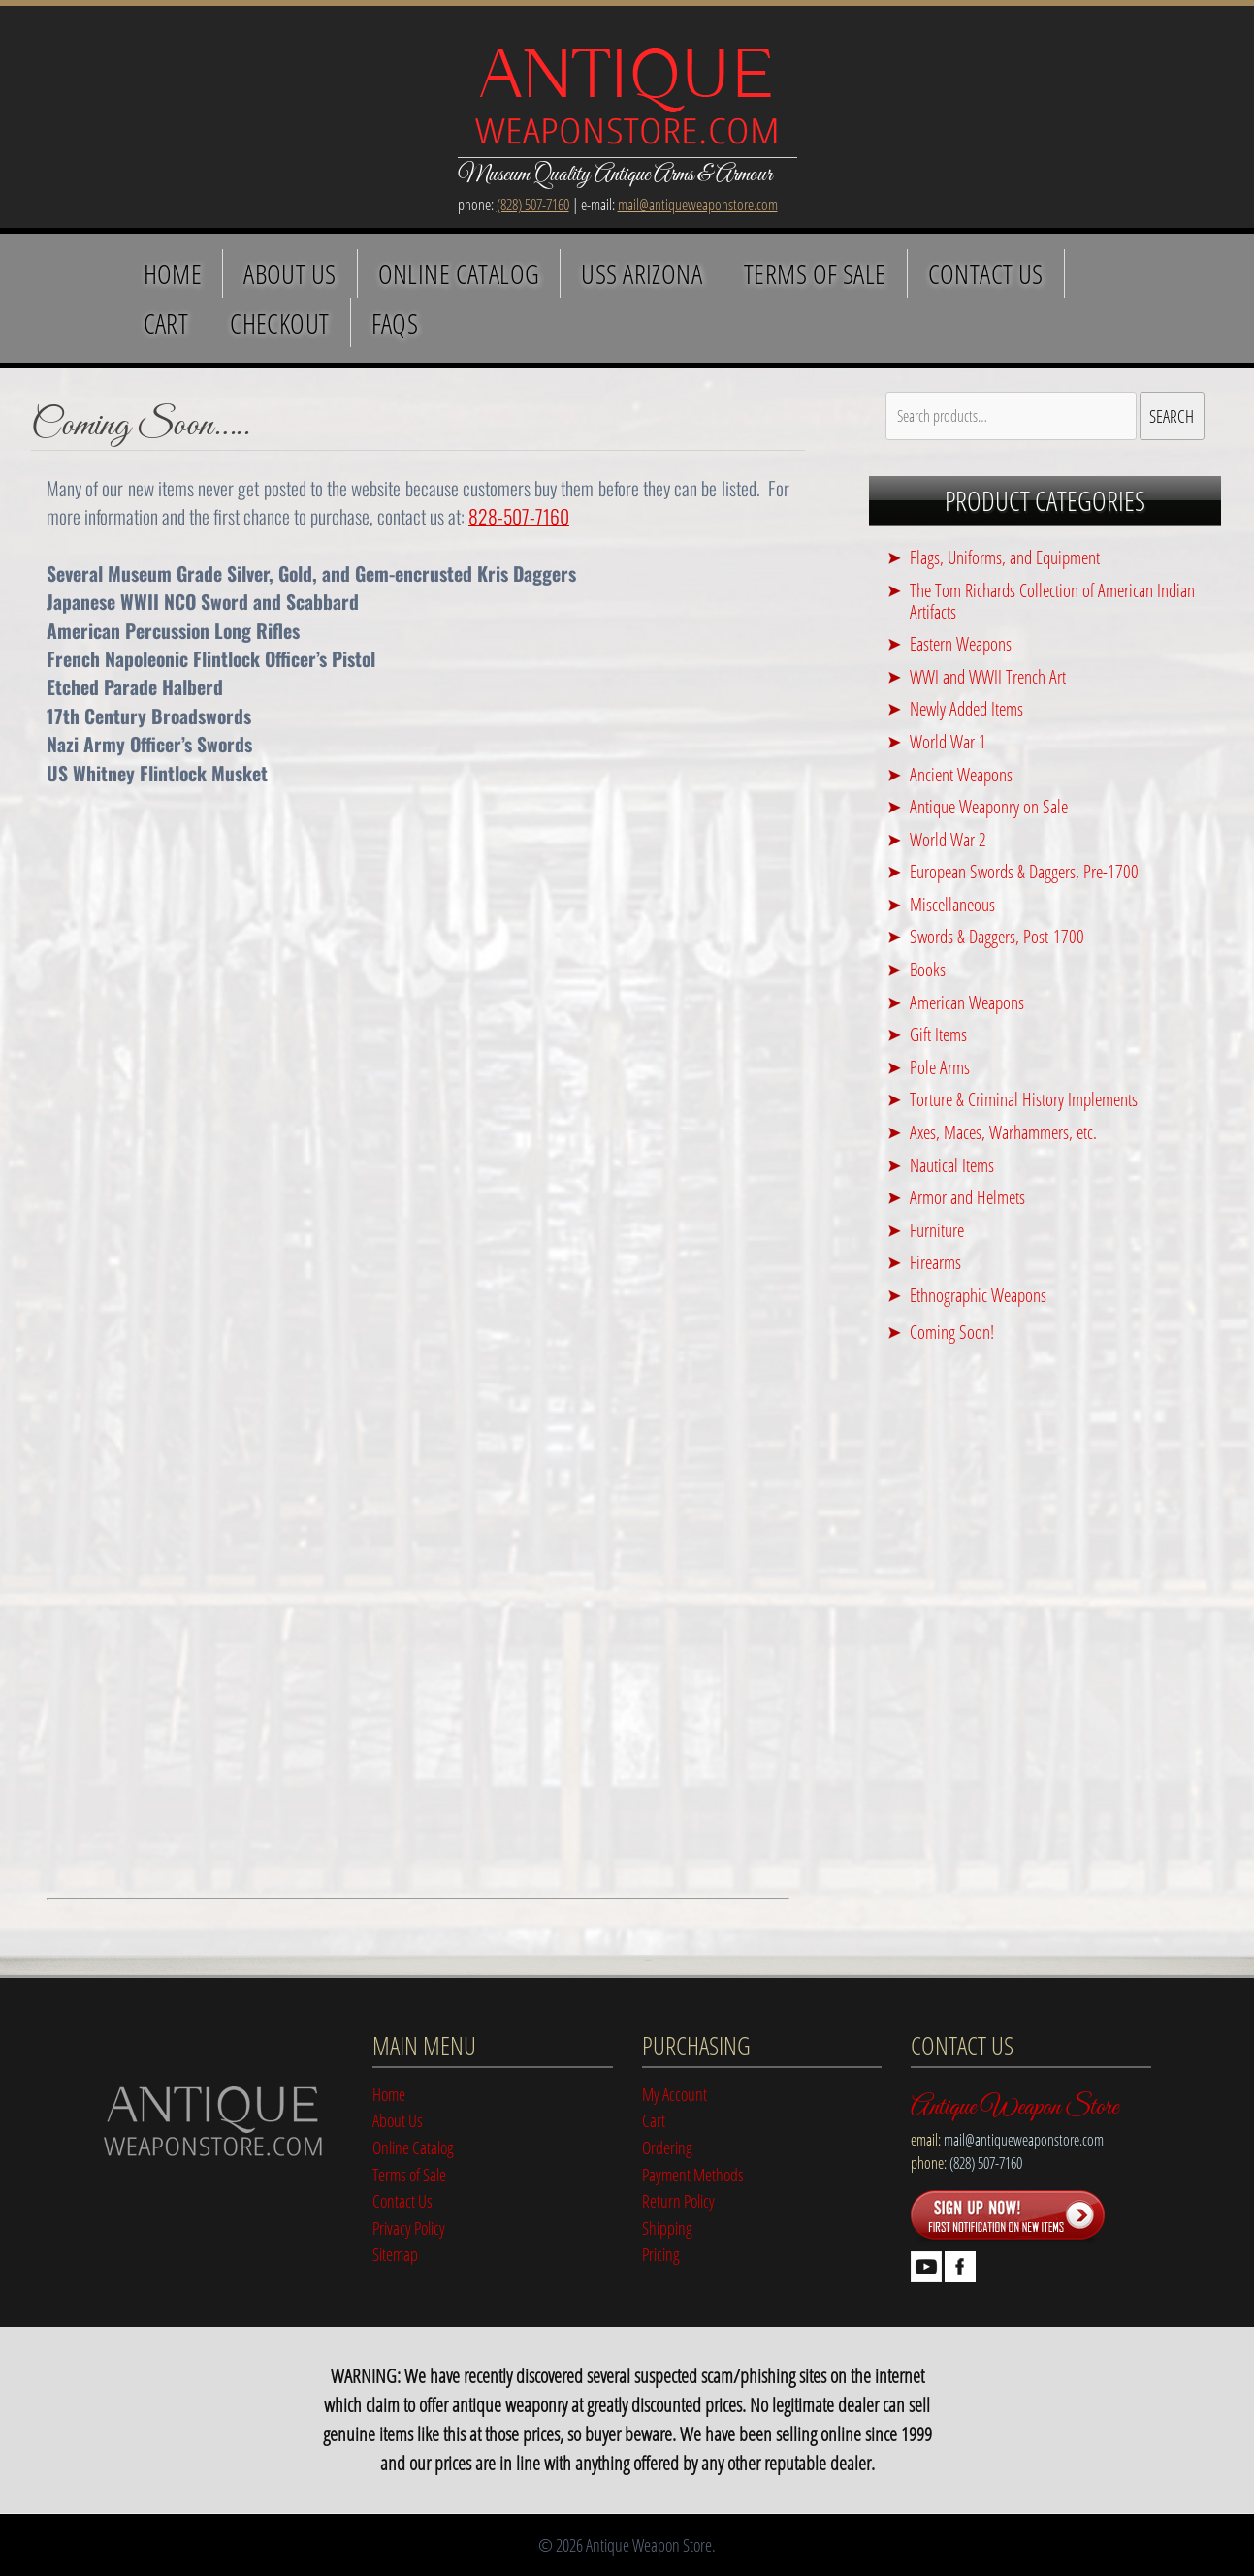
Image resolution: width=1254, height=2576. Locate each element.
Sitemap (395, 2254)
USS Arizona (641, 273)
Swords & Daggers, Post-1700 (997, 936)
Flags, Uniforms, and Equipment (1005, 557)
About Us (289, 273)
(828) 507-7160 (533, 204)
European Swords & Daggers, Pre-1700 (1024, 871)
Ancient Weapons (961, 774)
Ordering (667, 2147)
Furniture (937, 1230)
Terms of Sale (814, 273)
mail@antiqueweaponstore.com (698, 204)
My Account (674, 2094)
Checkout (279, 322)
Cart (166, 322)
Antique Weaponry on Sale (989, 806)
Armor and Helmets (967, 1197)
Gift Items (938, 1034)
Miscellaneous (952, 904)
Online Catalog (459, 273)
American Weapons (967, 1002)
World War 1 (948, 741)
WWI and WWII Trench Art (988, 676)
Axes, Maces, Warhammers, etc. (1003, 1132)
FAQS (395, 322)
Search (1171, 415)
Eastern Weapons (961, 643)
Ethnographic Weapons (978, 1295)
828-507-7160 (518, 516)
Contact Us (986, 273)
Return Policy (678, 2200)
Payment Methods (693, 2174)
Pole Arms (940, 1067)
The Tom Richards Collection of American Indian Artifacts (1052, 600)
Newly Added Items (966, 708)
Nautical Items (952, 1165)
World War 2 (948, 839)
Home (173, 273)
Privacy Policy (408, 2227)
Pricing (661, 2254)
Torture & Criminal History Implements (1024, 1099)
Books (928, 969)
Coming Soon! (952, 1332)
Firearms (935, 1262)
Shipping (667, 2227)
